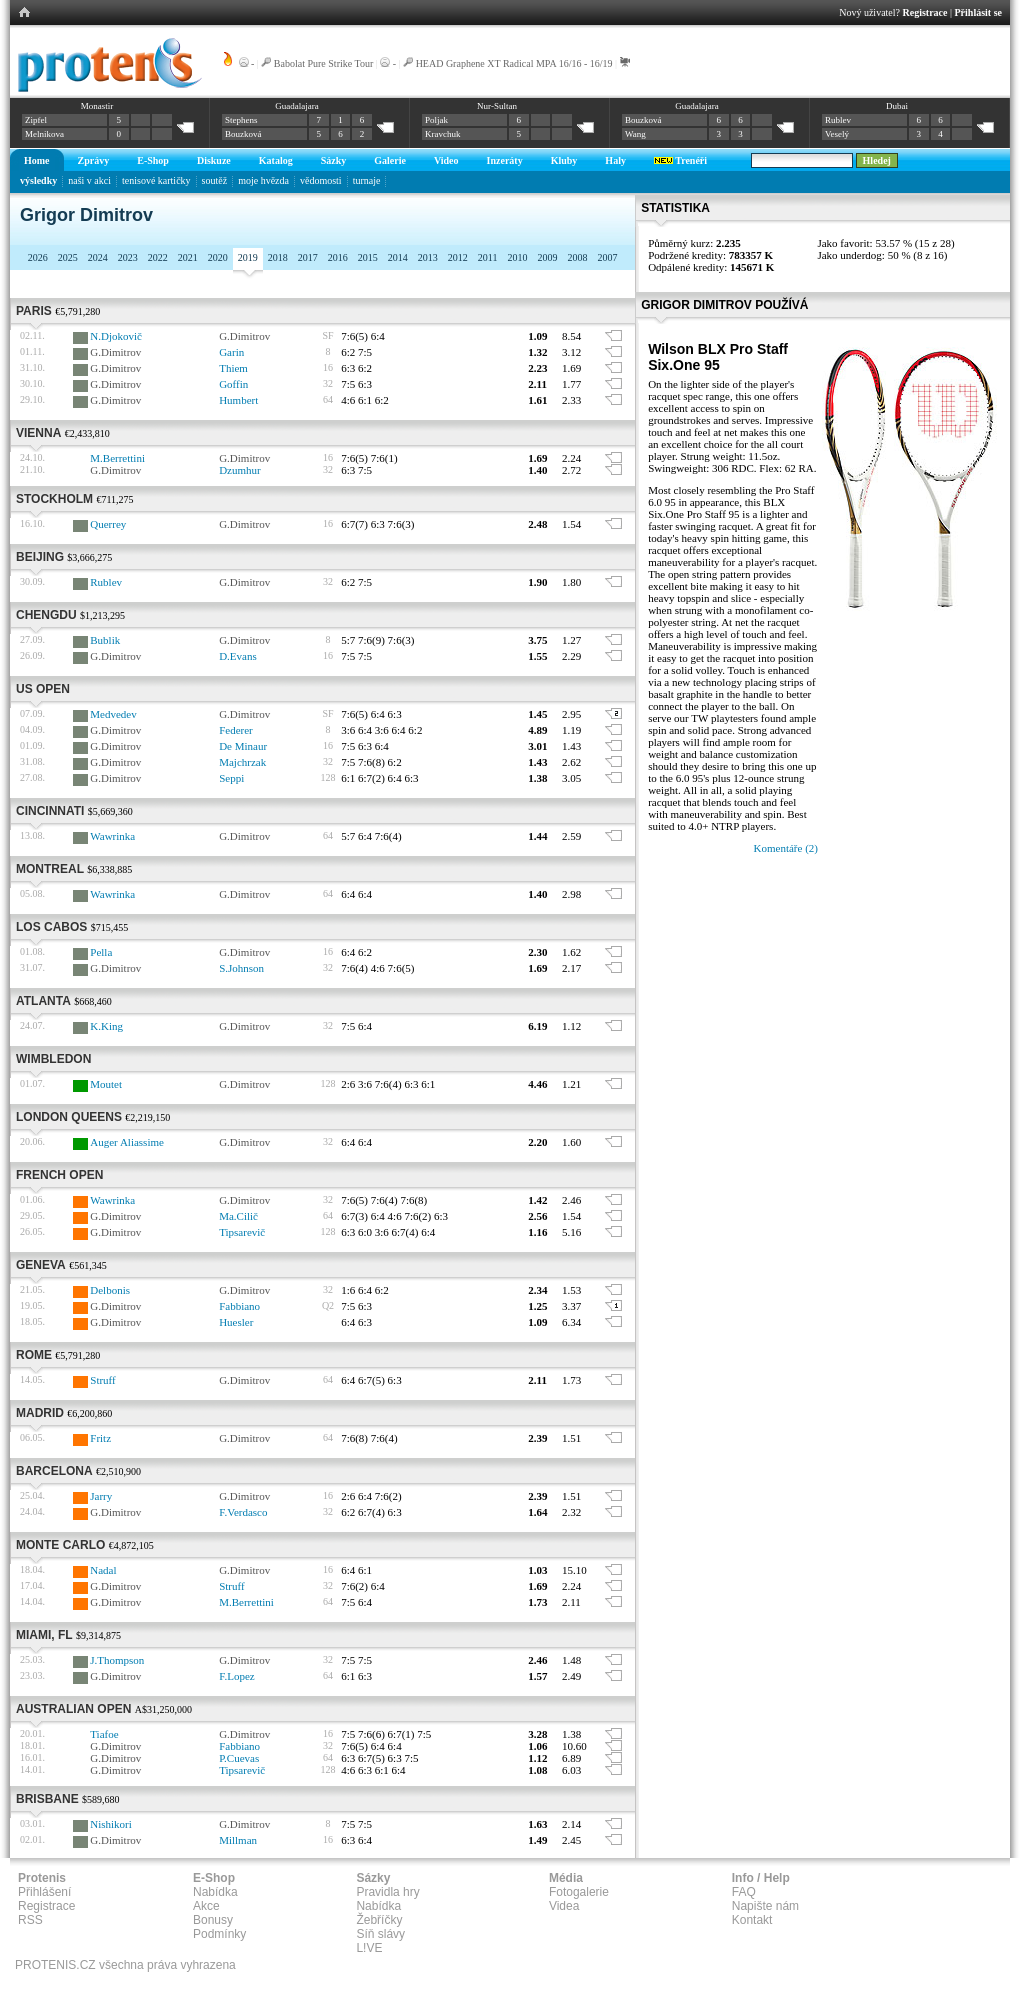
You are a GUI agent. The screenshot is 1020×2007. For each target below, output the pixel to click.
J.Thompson (117, 1660)
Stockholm (54, 499)
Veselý (837, 134)
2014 (398, 257)
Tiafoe (104, 1734)
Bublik (105, 640)
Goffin (233, 384)
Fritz (100, 1438)
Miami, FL (44, 1635)
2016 (338, 257)
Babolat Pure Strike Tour (323, 63)
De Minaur (243, 746)
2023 (128, 257)
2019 (248, 257)
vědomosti (321, 180)
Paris (34, 311)
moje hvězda (263, 180)
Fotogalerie (579, 1892)
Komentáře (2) (786, 848)
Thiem (233, 368)
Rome (34, 1355)
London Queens (69, 1117)
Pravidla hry (387, 1892)
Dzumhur (240, 470)
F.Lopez (236, 1676)
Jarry (101, 1496)
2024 (98, 257)
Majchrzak (242, 762)
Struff (102, 1380)
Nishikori (111, 1824)
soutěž (215, 180)
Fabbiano (239, 1306)
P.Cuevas (239, 1758)
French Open (59, 1175)
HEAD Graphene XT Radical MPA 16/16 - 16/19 (514, 63)
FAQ (744, 1892)
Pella (101, 952)
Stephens (241, 120)
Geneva (41, 1265)
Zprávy (94, 160)
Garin (231, 352)
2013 (428, 257)
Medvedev (113, 714)
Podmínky (219, 1934)
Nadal (103, 1570)
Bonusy (213, 1920)
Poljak (436, 120)
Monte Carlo (60, 1545)
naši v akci (89, 180)
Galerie (390, 160)
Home (37, 160)
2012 (458, 257)
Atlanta (43, 1001)
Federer (236, 730)
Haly (615, 160)
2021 (188, 257)
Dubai (897, 106)
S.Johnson (241, 968)
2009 (547, 257)
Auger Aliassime (127, 1142)
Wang (635, 134)
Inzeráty (505, 160)
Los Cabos (51, 927)
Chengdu (46, 615)
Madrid (40, 1413)
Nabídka (215, 1892)
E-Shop (153, 160)
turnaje (367, 180)
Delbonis (110, 1290)
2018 (278, 257)
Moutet (106, 1084)
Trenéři (680, 160)
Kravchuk (443, 134)
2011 (488, 257)
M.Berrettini (117, 458)
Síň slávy (380, 1934)
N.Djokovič (116, 336)
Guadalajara (296, 106)
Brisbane (47, 1799)
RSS (30, 1920)
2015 (368, 257)
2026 (38, 257)
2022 (158, 257)
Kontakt (752, 1920)
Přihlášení (44, 1892)
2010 (517, 257)
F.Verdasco (243, 1512)
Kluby (564, 160)
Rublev (838, 120)
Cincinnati (50, 811)
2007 (607, 257)
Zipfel (36, 120)
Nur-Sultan (497, 106)
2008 (577, 257)
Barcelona (54, 1471)
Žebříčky (379, 1920)
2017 (308, 257)
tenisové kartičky (156, 180)
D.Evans (238, 656)
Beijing (40, 557)
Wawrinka (112, 836)
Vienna (38, 433)
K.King (106, 1026)
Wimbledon (53, 1059)
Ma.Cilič (238, 1216)
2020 (218, 257)
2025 (68, 257)
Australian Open (73, 1709)
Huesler (236, 1322)
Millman (238, 1840)
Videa (564, 1906)
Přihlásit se (979, 12)
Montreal (50, 869)
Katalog (276, 160)
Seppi (231, 778)
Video (446, 160)
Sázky (334, 160)
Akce (206, 1906)
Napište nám (765, 1906)
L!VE (369, 1948)
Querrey (108, 524)
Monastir (97, 106)
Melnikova (44, 134)
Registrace (925, 12)
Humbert (238, 400)
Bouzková (243, 134)
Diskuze (214, 160)
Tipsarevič (242, 1232)
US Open (43, 689)
